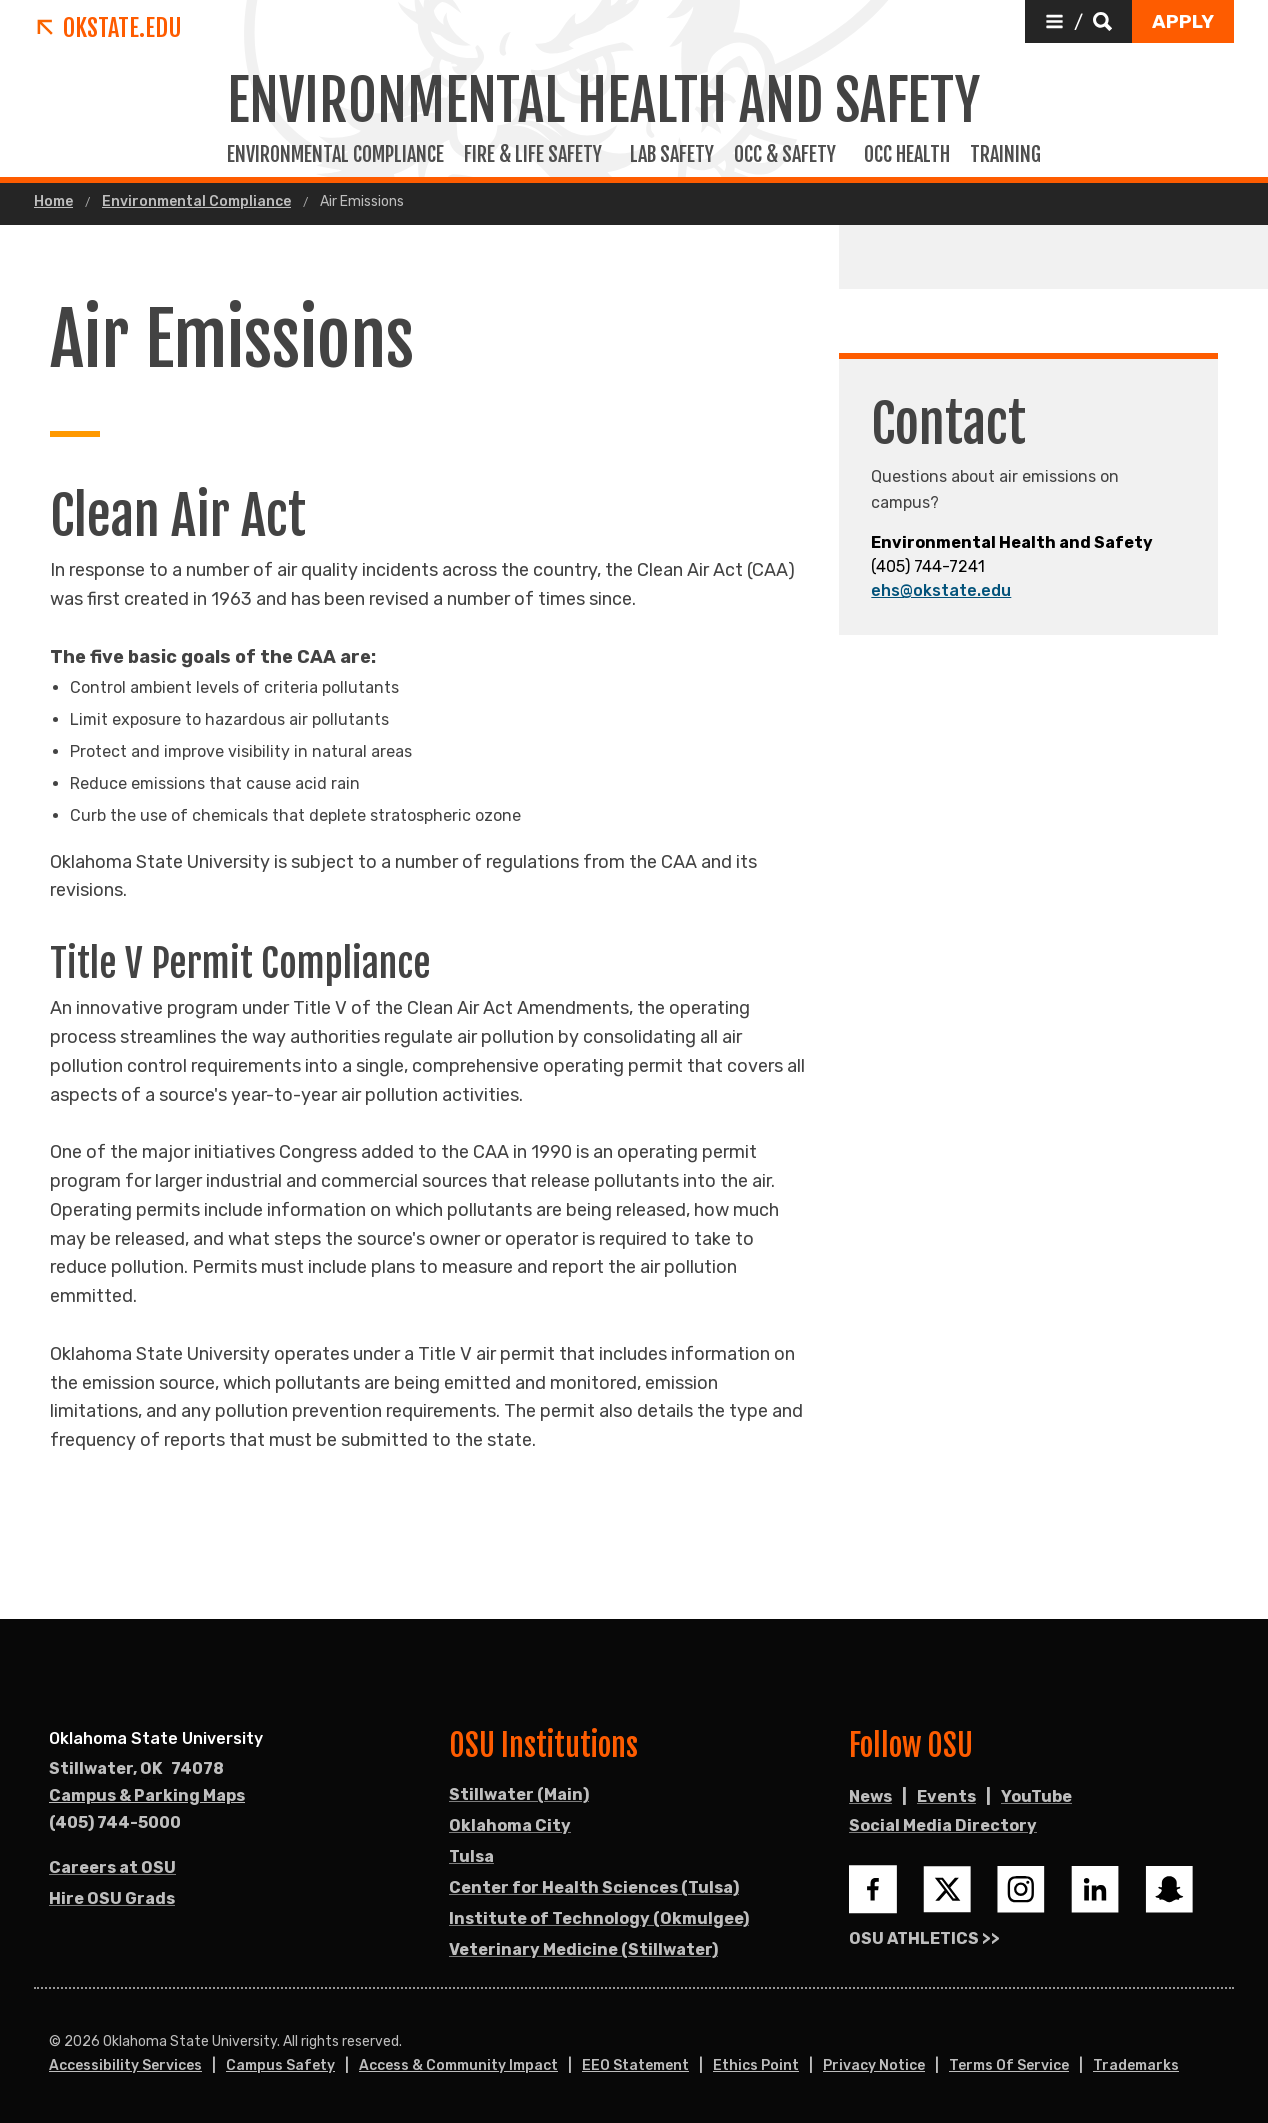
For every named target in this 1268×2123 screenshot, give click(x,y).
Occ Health (907, 155)
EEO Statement (635, 2065)
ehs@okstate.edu (941, 590)
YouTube (1036, 1796)
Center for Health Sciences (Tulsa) (594, 1887)
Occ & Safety (789, 155)
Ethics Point (756, 2065)
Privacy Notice (874, 2065)
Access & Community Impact (458, 2065)
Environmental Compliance (335, 155)
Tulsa (471, 1856)
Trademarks (1136, 2065)
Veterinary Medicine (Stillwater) (583, 1949)
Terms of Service (1009, 2065)
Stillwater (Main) (519, 1794)
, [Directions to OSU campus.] (136, 1769)
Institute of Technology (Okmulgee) (599, 1918)
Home (53, 202)
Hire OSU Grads (112, 1898)
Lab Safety (672, 155)
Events (946, 1796)
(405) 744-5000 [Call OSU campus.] (115, 1822)
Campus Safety (280, 2065)
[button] (1078, 21)
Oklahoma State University (156, 1738)
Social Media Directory (943, 1825)
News (870, 1796)
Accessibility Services (125, 2065)
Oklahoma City (510, 1825)
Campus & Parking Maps (147, 1795)
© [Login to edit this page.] (55, 2042)
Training (1009, 155)
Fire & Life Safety (537, 155)
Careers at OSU (112, 1867)
